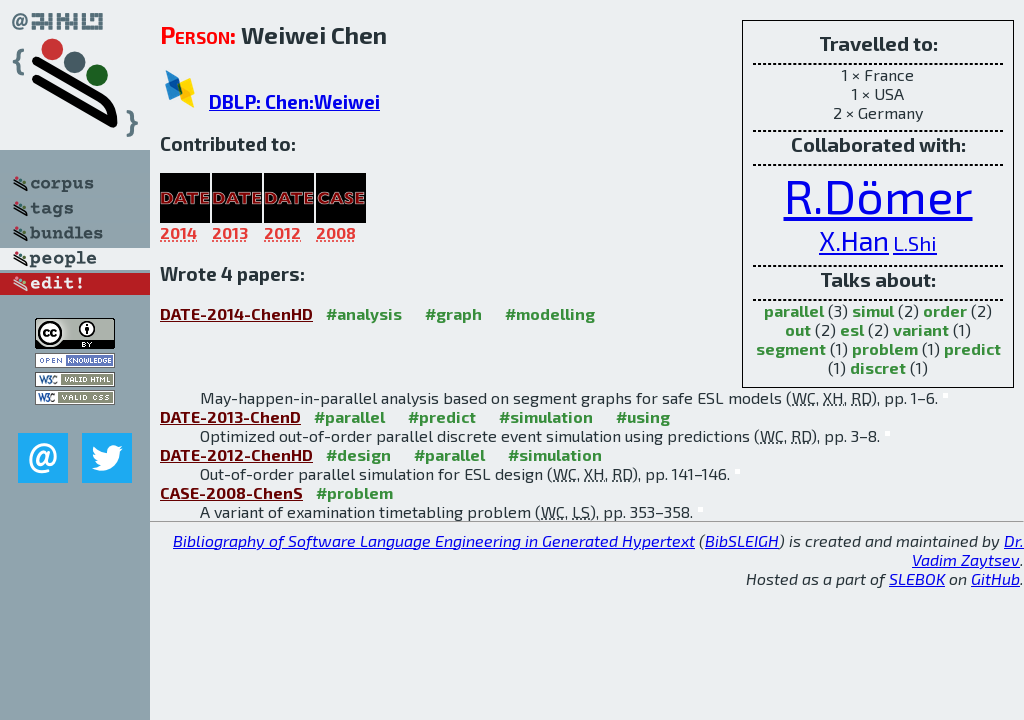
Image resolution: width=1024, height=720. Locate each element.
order (945, 310)
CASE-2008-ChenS (231, 492)
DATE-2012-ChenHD (236, 454)
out (798, 329)
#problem (354, 492)
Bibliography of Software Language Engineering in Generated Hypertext (434, 540)
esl (852, 329)
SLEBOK (917, 578)
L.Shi (915, 242)
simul (873, 310)
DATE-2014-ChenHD (236, 313)
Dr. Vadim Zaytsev (968, 550)
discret (878, 367)
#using (643, 416)
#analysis (364, 313)
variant (921, 329)
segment (791, 348)
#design (358, 454)
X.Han (854, 240)
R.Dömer (878, 195)
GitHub (995, 578)
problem (885, 348)
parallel (794, 310)
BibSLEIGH (742, 540)
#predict (442, 416)
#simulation (546, 416)
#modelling (550, 313)
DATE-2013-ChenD (230, 416)
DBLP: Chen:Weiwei (294, 101)
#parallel (349, 416)
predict (972, 348)
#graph (453, 313)
